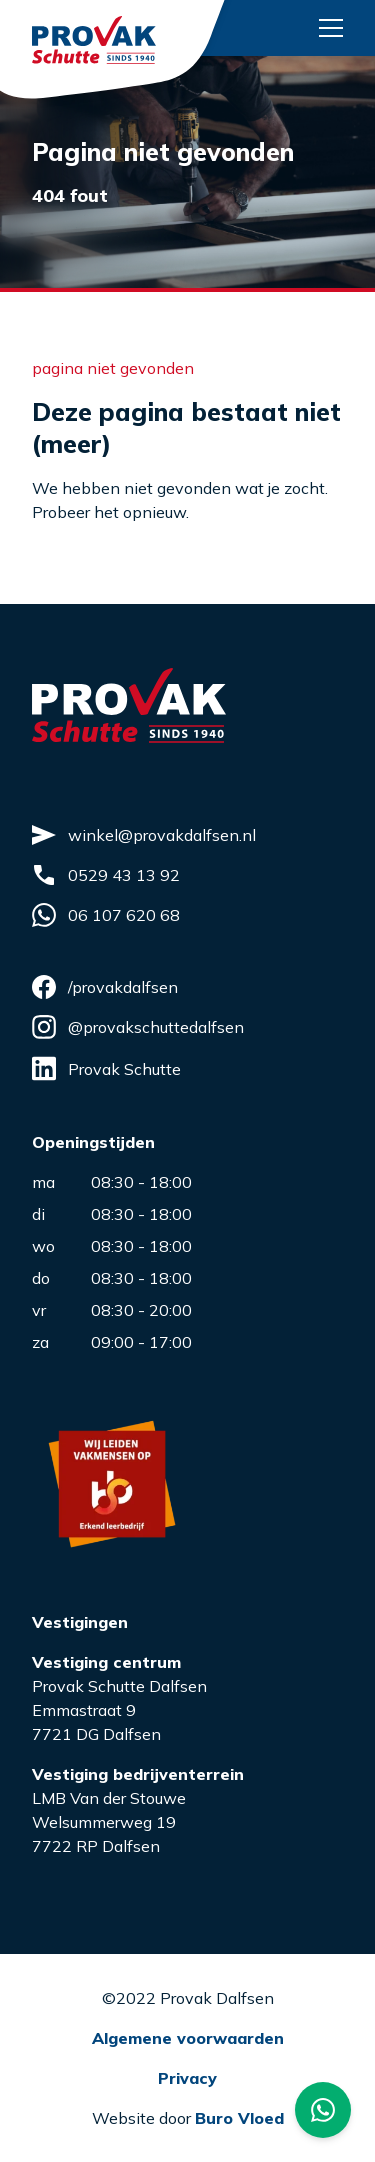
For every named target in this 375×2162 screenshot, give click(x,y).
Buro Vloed (239, 2118)
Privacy (187, 2078)
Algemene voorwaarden (188, 2038)
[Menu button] (331, 28)
